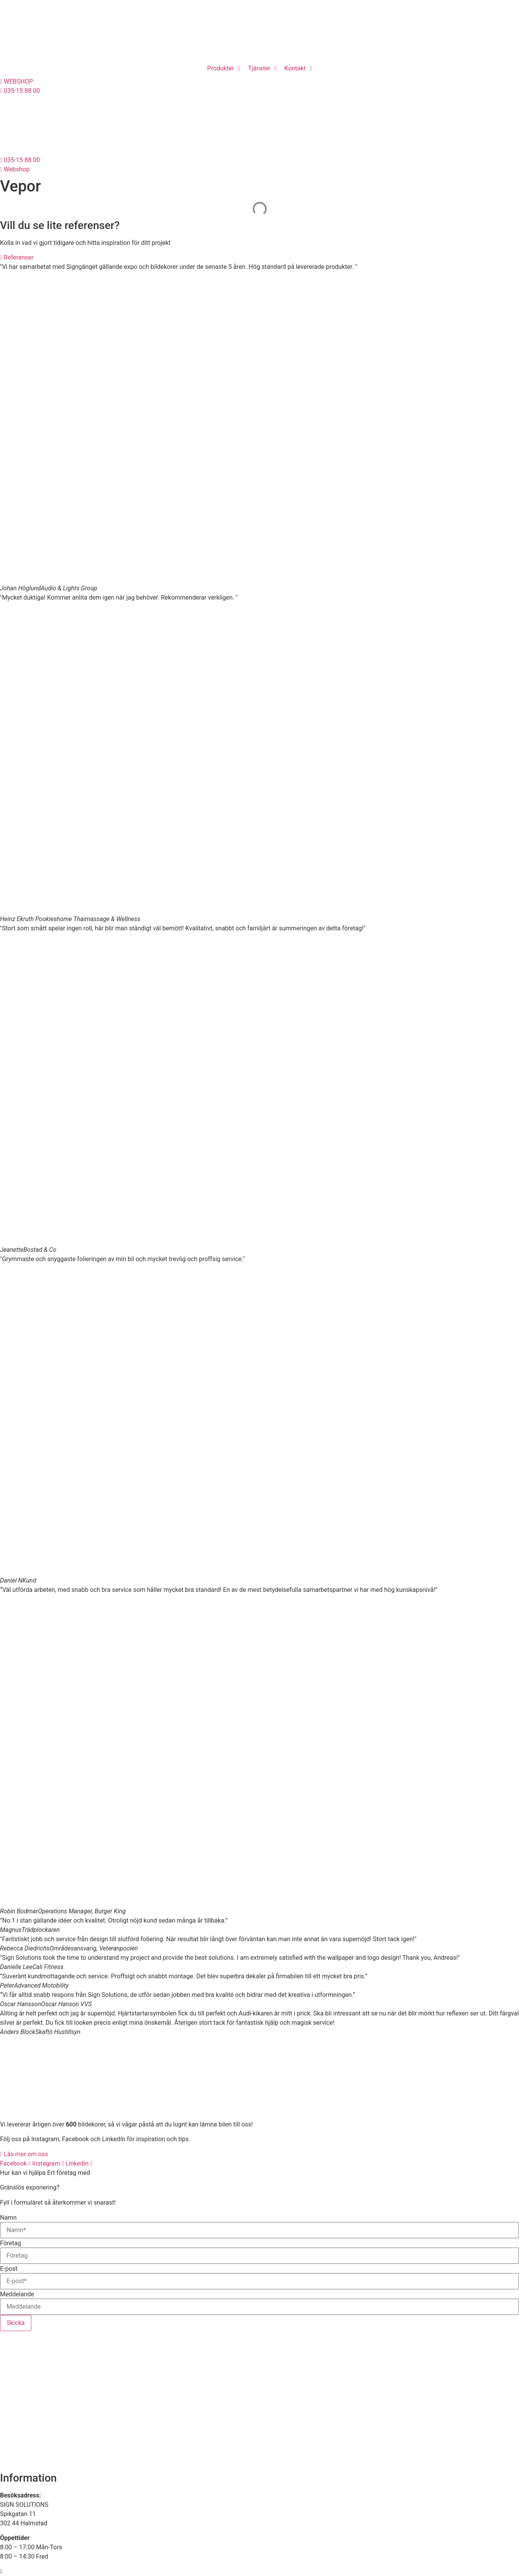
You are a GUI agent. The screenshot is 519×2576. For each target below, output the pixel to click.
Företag (10, 2243)
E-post (8, 2269)
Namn (8, 2218)
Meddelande (17, 2294)
